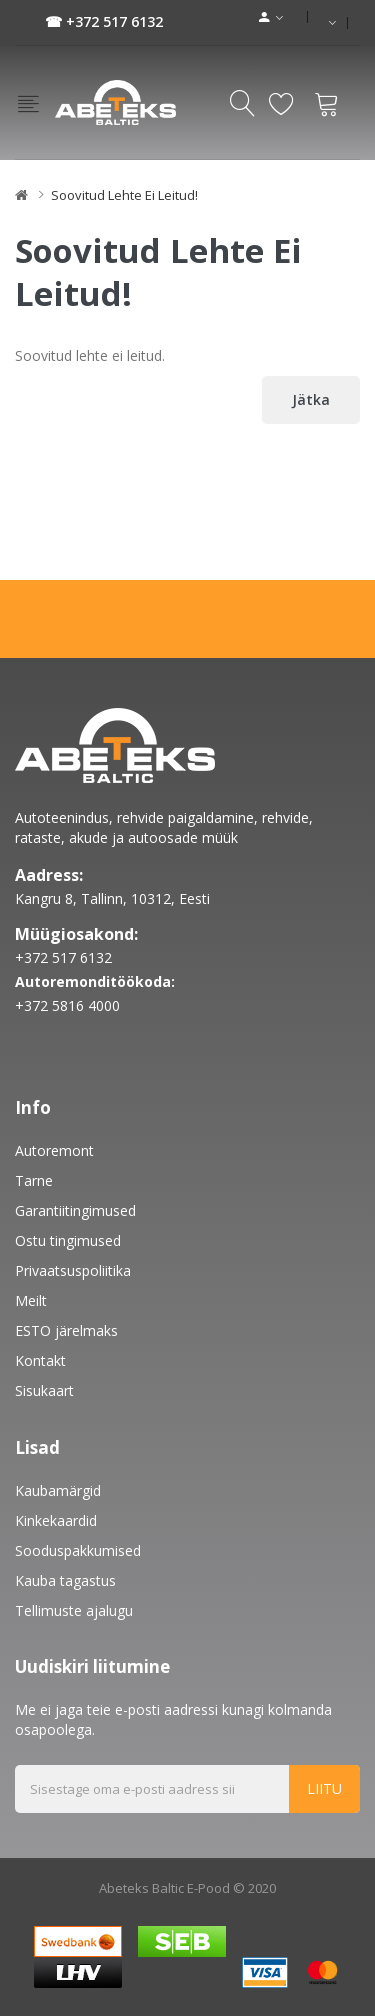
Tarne (34, 1180)
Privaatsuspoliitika (73, 1270)
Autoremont (54, 1150)
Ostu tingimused (68, 1240)
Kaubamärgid (58, 1490)
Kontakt (40, 1360)
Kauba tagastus (65, 1580)
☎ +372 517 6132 (104, 21)
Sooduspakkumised (78, 1550)
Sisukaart (44, 1390)
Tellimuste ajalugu (74, 1610)
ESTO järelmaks (66, 1330)
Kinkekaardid (56, 1520)
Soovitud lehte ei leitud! (124, 195)
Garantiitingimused (75, 1210)
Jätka (311, 399)
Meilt (31, 1300)
